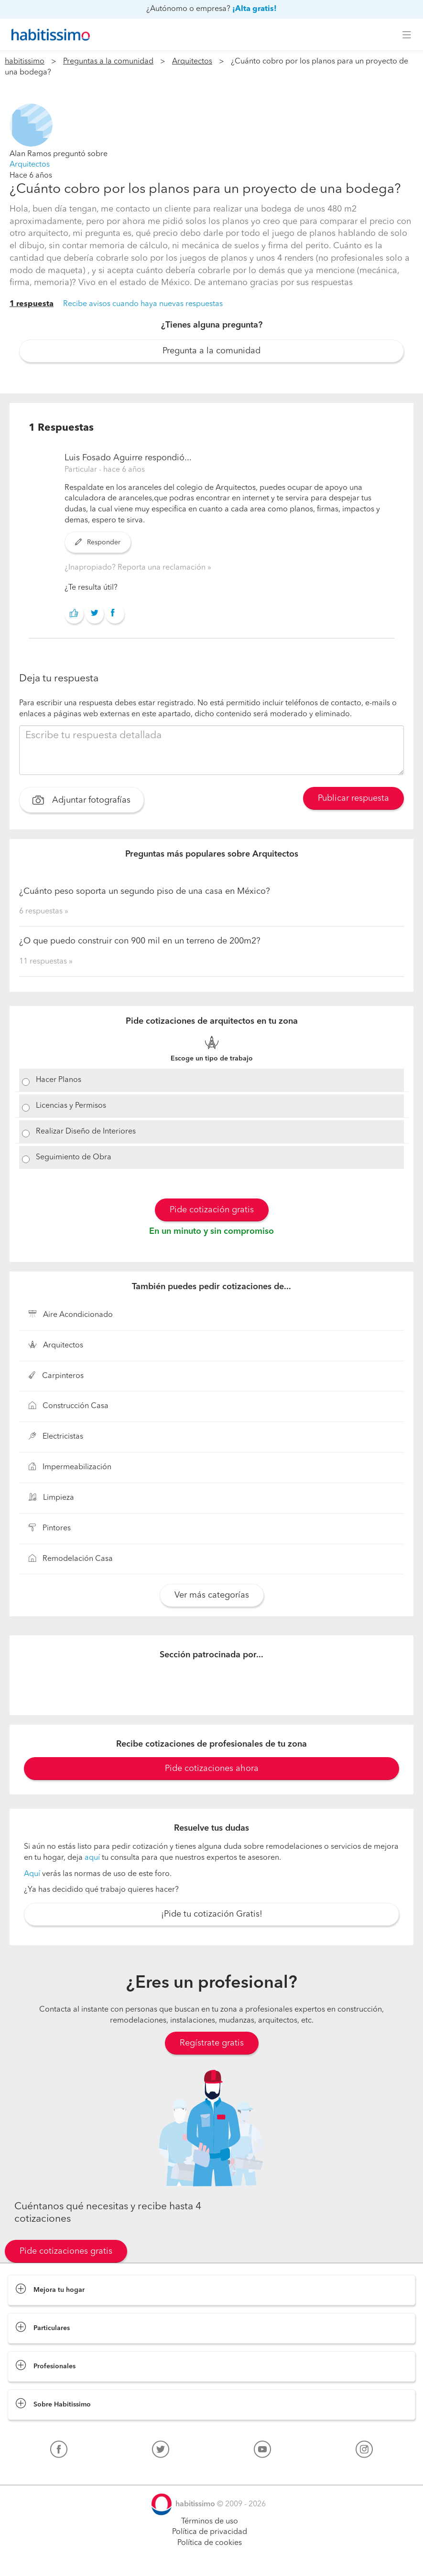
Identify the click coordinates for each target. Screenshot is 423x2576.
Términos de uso (209, 2521)
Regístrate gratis (212, 2043)
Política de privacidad (209, 2532)
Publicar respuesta (353, 798)
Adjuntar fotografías (81, 801)
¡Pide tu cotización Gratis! (211, 1914)
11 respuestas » (46, 961)
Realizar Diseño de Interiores (86, 1131)
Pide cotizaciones (211, 2559)
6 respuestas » (43, 911)
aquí (92, 1858)
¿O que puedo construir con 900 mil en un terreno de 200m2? (139, 941)
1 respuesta (32, 304)
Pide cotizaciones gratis (66, 2251)
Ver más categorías (211, 1595)
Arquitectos (192, 61)
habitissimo (24, 61)
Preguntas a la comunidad (108, 61)
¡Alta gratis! (254, 9)
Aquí (32, 1874)
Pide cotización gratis (212, 1210)
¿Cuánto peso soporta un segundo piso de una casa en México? (144, 891)
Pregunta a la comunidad (211, 351)
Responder (97, 542)
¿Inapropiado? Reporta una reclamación (136, 568)
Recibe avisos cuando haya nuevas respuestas (143, 304)
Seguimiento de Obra (73, 1157)
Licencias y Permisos (71, 1106)
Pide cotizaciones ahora (212, 1768)
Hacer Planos (58, 1080)
